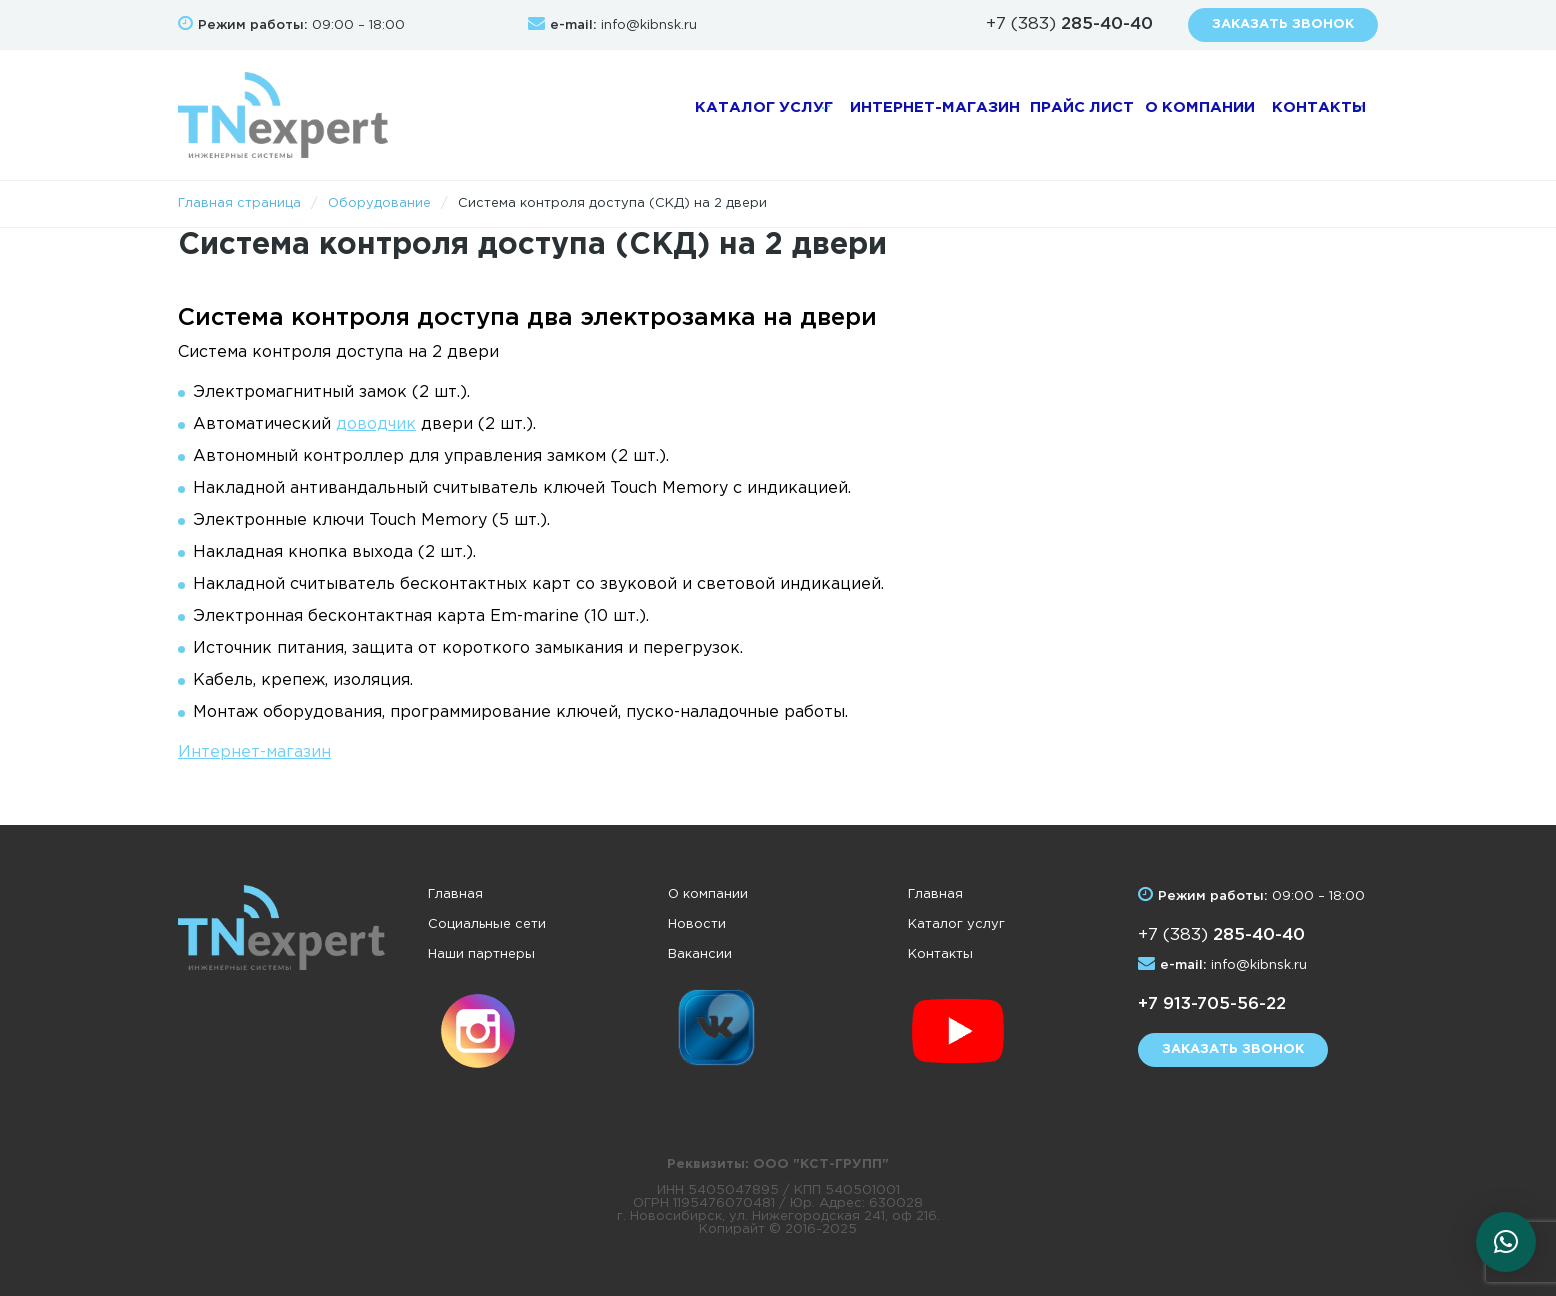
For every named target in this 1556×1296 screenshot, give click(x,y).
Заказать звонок (1283, 24)
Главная (455, 894)
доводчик (376, 424)
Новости (697, 924)
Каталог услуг (698, 114)
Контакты (1302, 114)
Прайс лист (1036, 114)
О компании (1162, 114)
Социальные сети (487, 924)
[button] (1506, 1242)
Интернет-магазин (884, 114)
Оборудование (379, 203)
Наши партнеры (481, 954)
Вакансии (700, 954)
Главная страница (239, 203)
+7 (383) (1069, 24)
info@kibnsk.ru (649, 25)
